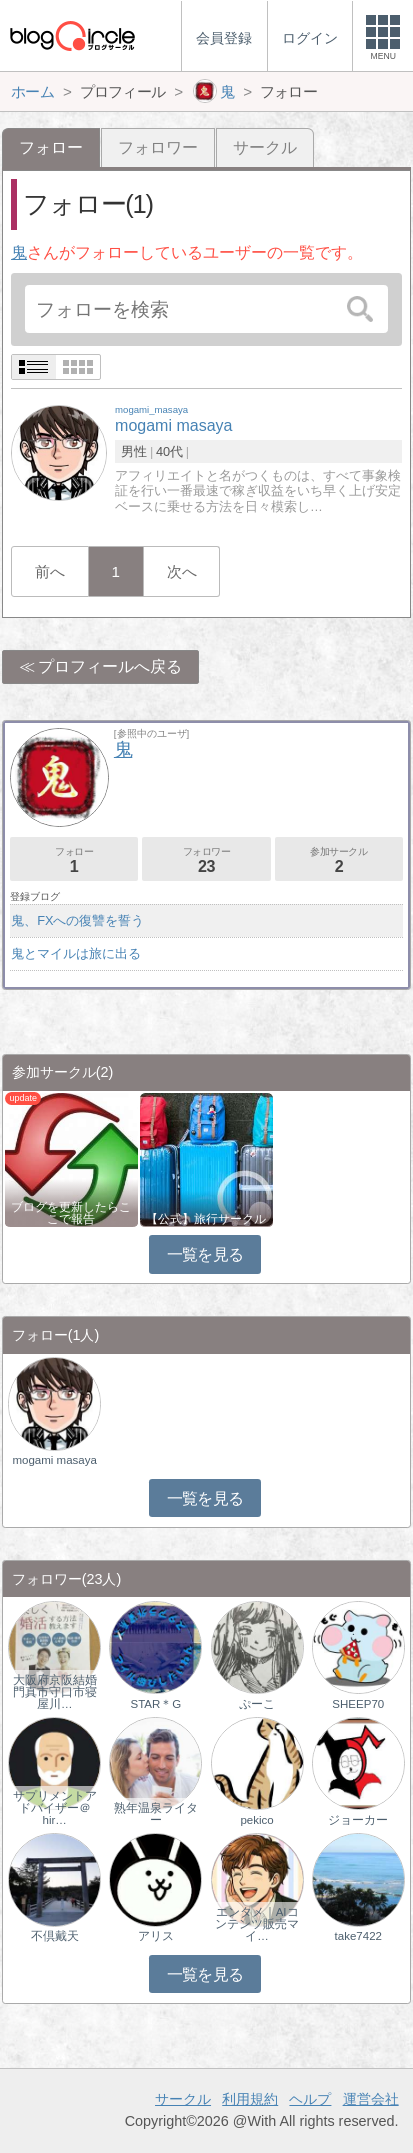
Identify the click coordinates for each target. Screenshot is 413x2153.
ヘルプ (310, 2099)
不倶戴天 (55, 1936)
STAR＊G (155, 1704)
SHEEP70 (358, 1704)
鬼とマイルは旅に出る (76, 953)
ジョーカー (358, 1820)
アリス (156, 1936)
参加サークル (339, 860)
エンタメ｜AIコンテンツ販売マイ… (257, 1924)
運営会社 (371, 2099)
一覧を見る (205, 1254)
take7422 (358, 1936)
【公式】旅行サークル (206, 1219)
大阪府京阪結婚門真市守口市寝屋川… (55, 1692)
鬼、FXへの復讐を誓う (77, 920)
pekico (256, 1820)
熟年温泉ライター (156, 1814)
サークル (265, 147)
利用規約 (250, 2099)
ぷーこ (257, 1704)
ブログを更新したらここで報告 (71, 1213)
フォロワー (158, 147)
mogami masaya (54, 1460)
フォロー (74, 860)
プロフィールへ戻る (110, 666)
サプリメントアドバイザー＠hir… (55, 1808)
